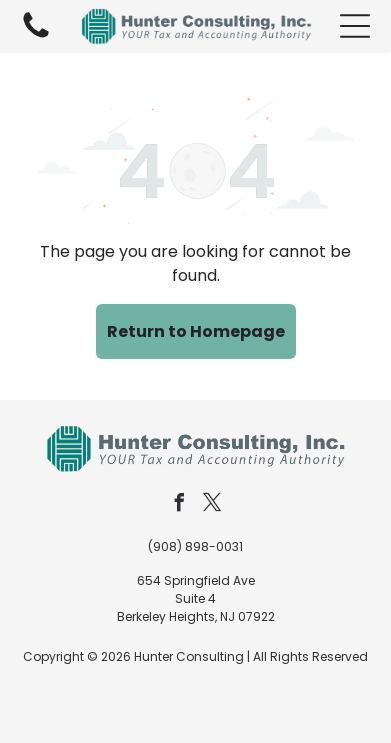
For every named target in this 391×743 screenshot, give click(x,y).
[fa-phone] (36, 36)
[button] (355, 26)
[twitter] (212, 505)
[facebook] (179, 505)
